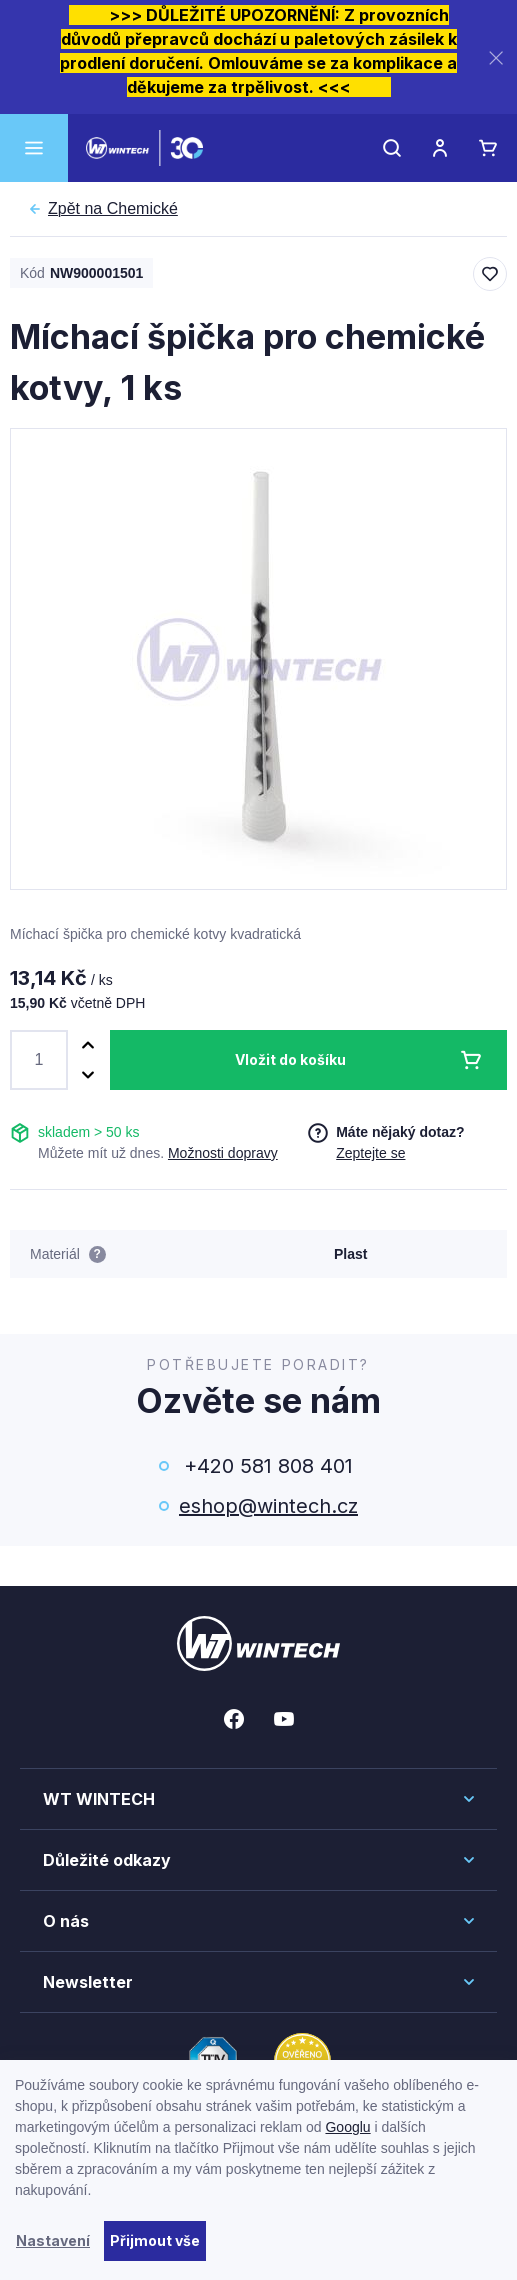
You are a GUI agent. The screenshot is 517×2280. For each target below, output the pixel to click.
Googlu (347, 2127)
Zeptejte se (370, 1153)
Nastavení (53, 2240)
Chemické (113, 209)
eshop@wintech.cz (268, 1506)
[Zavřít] (496, 57)
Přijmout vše (155, 2240)
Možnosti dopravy (223, 1153)
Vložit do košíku (290, 1059)
